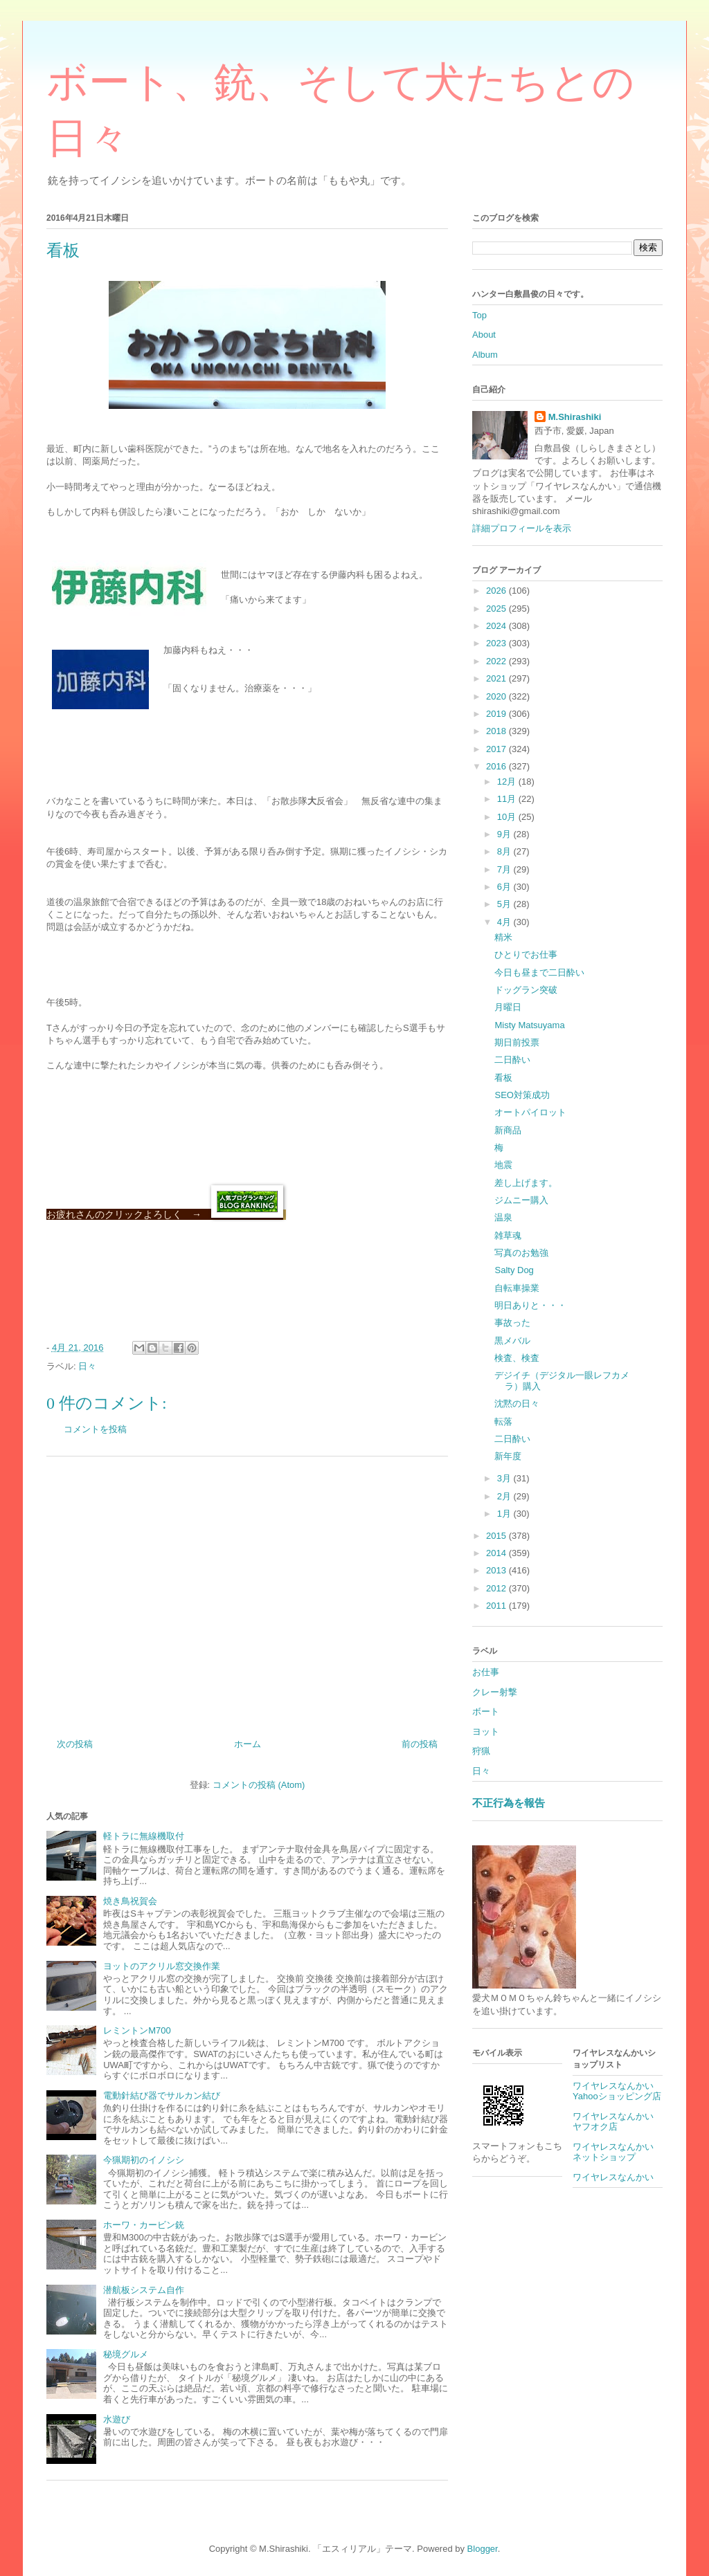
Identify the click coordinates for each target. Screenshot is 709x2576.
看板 (503, 1077)
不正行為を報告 (508, 1803)
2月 (505, 1496)
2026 (497, 590)
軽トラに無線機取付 (143, 1836)
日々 (87, 1366)
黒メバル (512, 1340)
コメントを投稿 (95, 1429)
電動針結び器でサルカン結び (161, 2095)
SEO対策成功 (521, 1095)
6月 (505, 886)
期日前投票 (516, 1042)
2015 (497, 1536)
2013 (497, 1570)
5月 (505, 904)
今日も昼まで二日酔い (539, 972)
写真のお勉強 (521, 1253)
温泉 (503, 1217)
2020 (497, 696)
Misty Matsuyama (529, 1025)
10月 (508, 817)
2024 (497, 626)
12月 (508, 781)
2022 (497, 661)
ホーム (247, 1744)
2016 (497, 766)
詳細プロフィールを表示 (521, 528)
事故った (512, 1322)
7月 (505, 869)
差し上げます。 (525, 1183)
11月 (508, 799)
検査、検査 (516, 1358)
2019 (497, 714)
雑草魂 (507, 1235)
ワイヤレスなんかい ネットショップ (618, 2152)
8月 (505, 851)
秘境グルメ (125, 2354)
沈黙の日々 (516, 1403)
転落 (503, 1421)
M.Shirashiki (575, 417)
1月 (505, 1513)
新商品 (507, 1130)
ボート (485, 1711)
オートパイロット (530, 1112)
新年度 (507, 1456)
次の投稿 (75, 1744)
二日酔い (512, 1059)
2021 (497, 678)
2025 (497, 608)
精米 (503, 937)
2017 (497, 749)
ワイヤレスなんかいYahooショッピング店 (617, 2091)
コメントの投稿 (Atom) (259, 1785)
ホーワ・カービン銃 (143, 2225)
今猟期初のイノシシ (143, 2160)
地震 (503, 1165)
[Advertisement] (247, 1592)
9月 (505, 834)
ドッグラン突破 (525, 990)
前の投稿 (420, 1744)
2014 (497, 1553)
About (484, 334)
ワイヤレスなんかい (613, 2177)
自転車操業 (516, 1288)
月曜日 (507, 1007)
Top (479, 315)
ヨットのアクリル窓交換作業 (161, 1966)
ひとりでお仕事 (525, 954)
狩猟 (481, 1751)
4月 (505, 922)
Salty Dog (513, 1270)
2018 (497, 731)
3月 (505, 1478)
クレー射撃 (494, 1692)
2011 (497, 1605)
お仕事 (485, 1672)
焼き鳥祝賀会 (130, 1901)
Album (485, 354)
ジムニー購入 (521, 1200)
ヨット (485, 1731)
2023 (497, 643)
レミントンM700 (137, 2030)
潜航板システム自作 (143, 2290)
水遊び (116, 2419)
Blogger (482, 2548)
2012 (497, 1588)
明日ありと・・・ (530, 1305)
